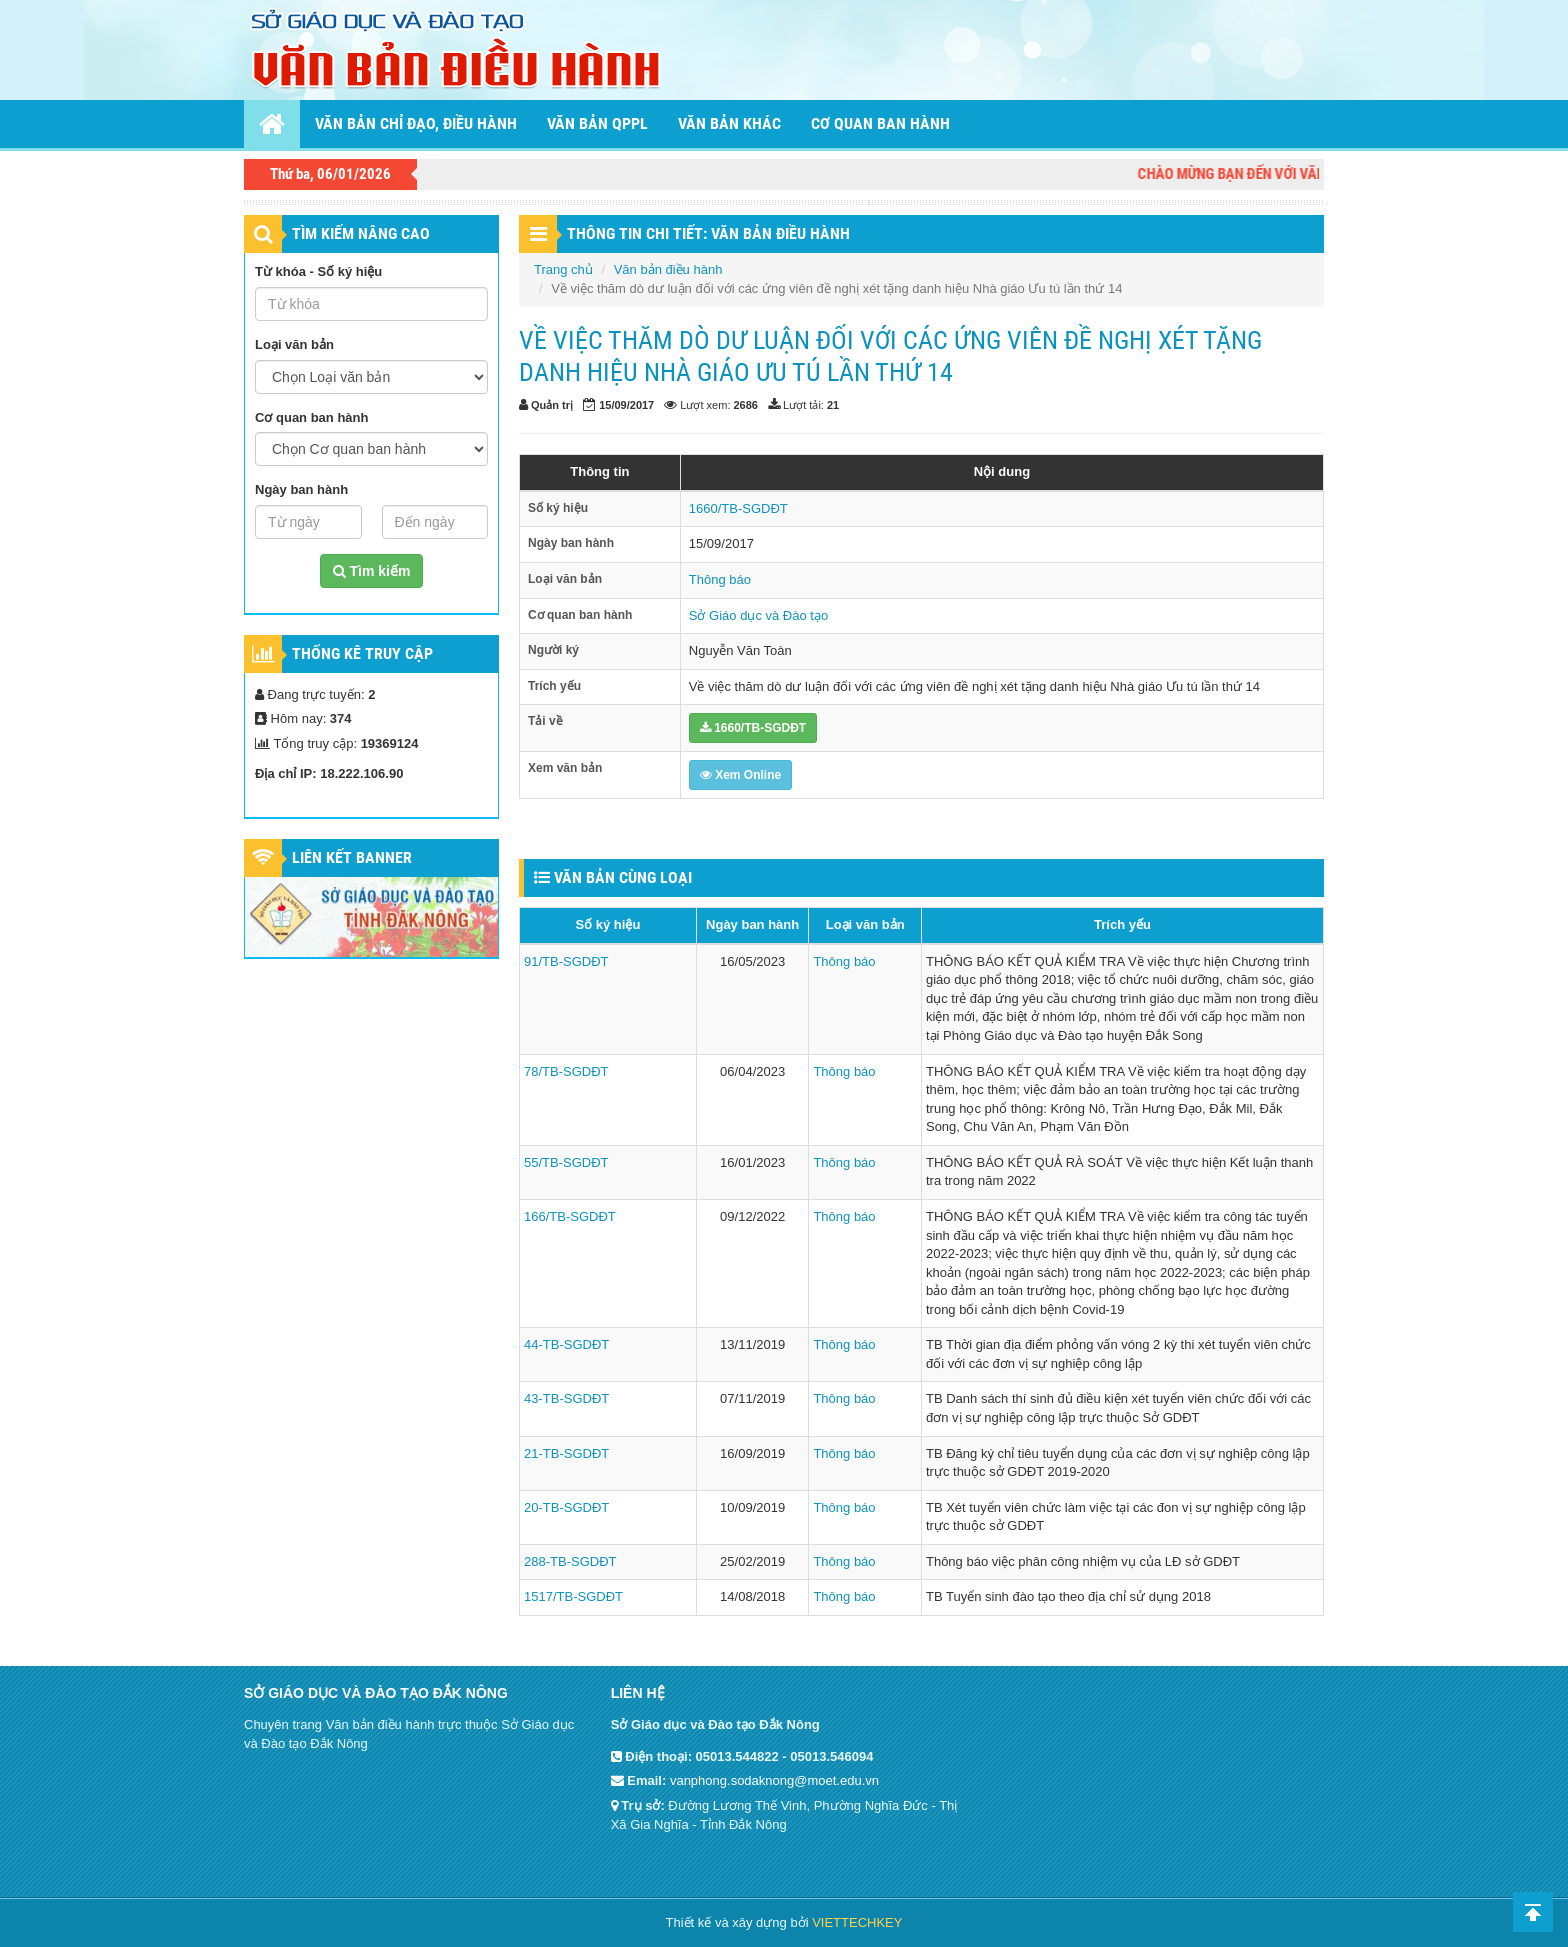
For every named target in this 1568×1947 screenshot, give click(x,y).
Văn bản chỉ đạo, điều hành (416, 123)
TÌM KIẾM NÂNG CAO (361, 233)
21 (833, 405)
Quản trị (552, 405)
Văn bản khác (729, 123)
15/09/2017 (626, 405)
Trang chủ (563, 269)
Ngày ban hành (301, 489)
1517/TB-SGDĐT (573, 1596)
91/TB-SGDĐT (566, 961)
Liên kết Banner (352, 857)
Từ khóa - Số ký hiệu (318, 271)
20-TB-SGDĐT (566, 1507)
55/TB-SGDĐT (566, 1162)
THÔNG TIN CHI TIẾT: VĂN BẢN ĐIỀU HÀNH (708, 233)
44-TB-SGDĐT (566, 1344)
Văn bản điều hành (668, 269)
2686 (746, 405)
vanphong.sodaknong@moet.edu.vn (774, 1780)
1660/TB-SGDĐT (738, 508)
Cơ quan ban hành (880, 123)
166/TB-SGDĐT (570, 1216)
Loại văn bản (294, 344)
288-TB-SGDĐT (570, 1561)
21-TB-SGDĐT (566, 1453)
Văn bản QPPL (597, 123)
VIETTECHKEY (857, 1922)
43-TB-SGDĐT (566, 1398)
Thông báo (720, 579)
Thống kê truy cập (362, 653)
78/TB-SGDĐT (566, 1071)
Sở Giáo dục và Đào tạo (758, 615)
